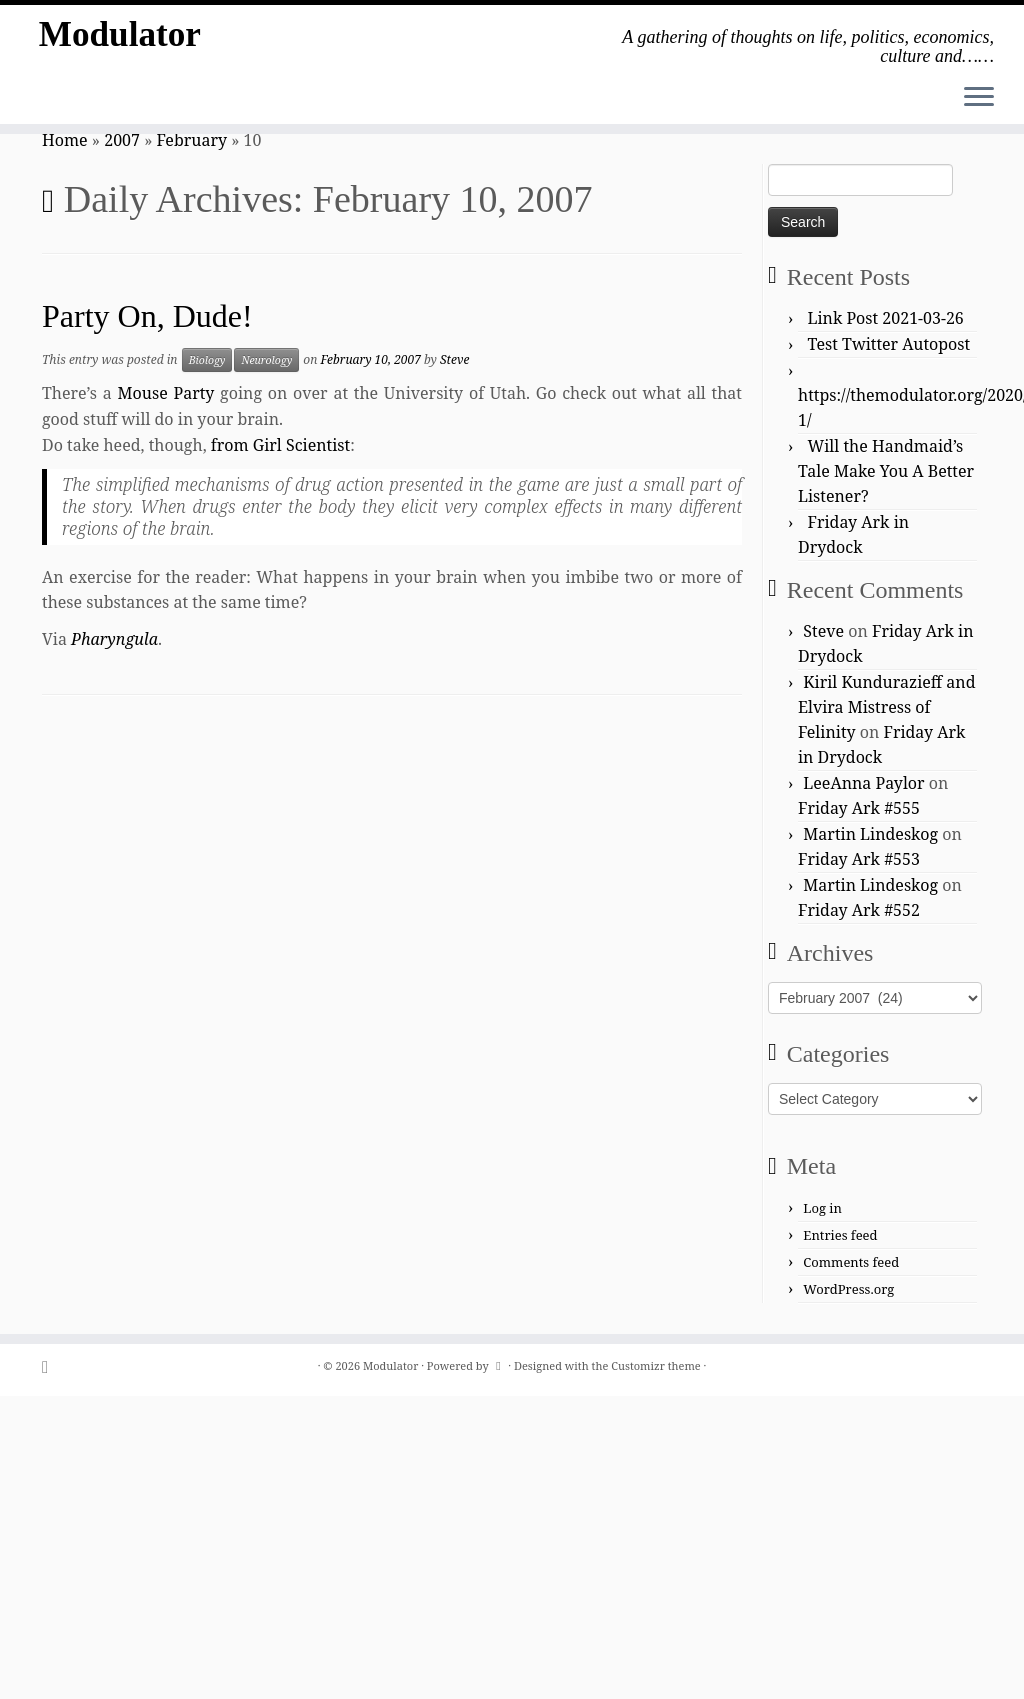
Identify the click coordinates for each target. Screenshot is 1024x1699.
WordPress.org (848, 1289)
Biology (207, 360)
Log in (822, 1208)
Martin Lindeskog (870, 834)
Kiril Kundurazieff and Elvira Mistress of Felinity (887, 707)
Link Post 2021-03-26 (886, 318)
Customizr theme (656, 1365)
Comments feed (851, 1262)
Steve (454, 359)
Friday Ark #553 (859, 859)
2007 (122, 140)
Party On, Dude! (147, 316)
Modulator (120, 39)
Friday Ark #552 (859, 910)
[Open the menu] (979, 98)
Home (65, 140)
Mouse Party (166, 393)
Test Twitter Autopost (889, 344)
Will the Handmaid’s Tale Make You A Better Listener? (886, 471)
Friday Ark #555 (859, 808)
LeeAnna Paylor (863, 783)
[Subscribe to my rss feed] (51, 1366)
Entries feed (840, 1235)
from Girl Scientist (280, 445)
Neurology (266, 360)
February (192, 140)
